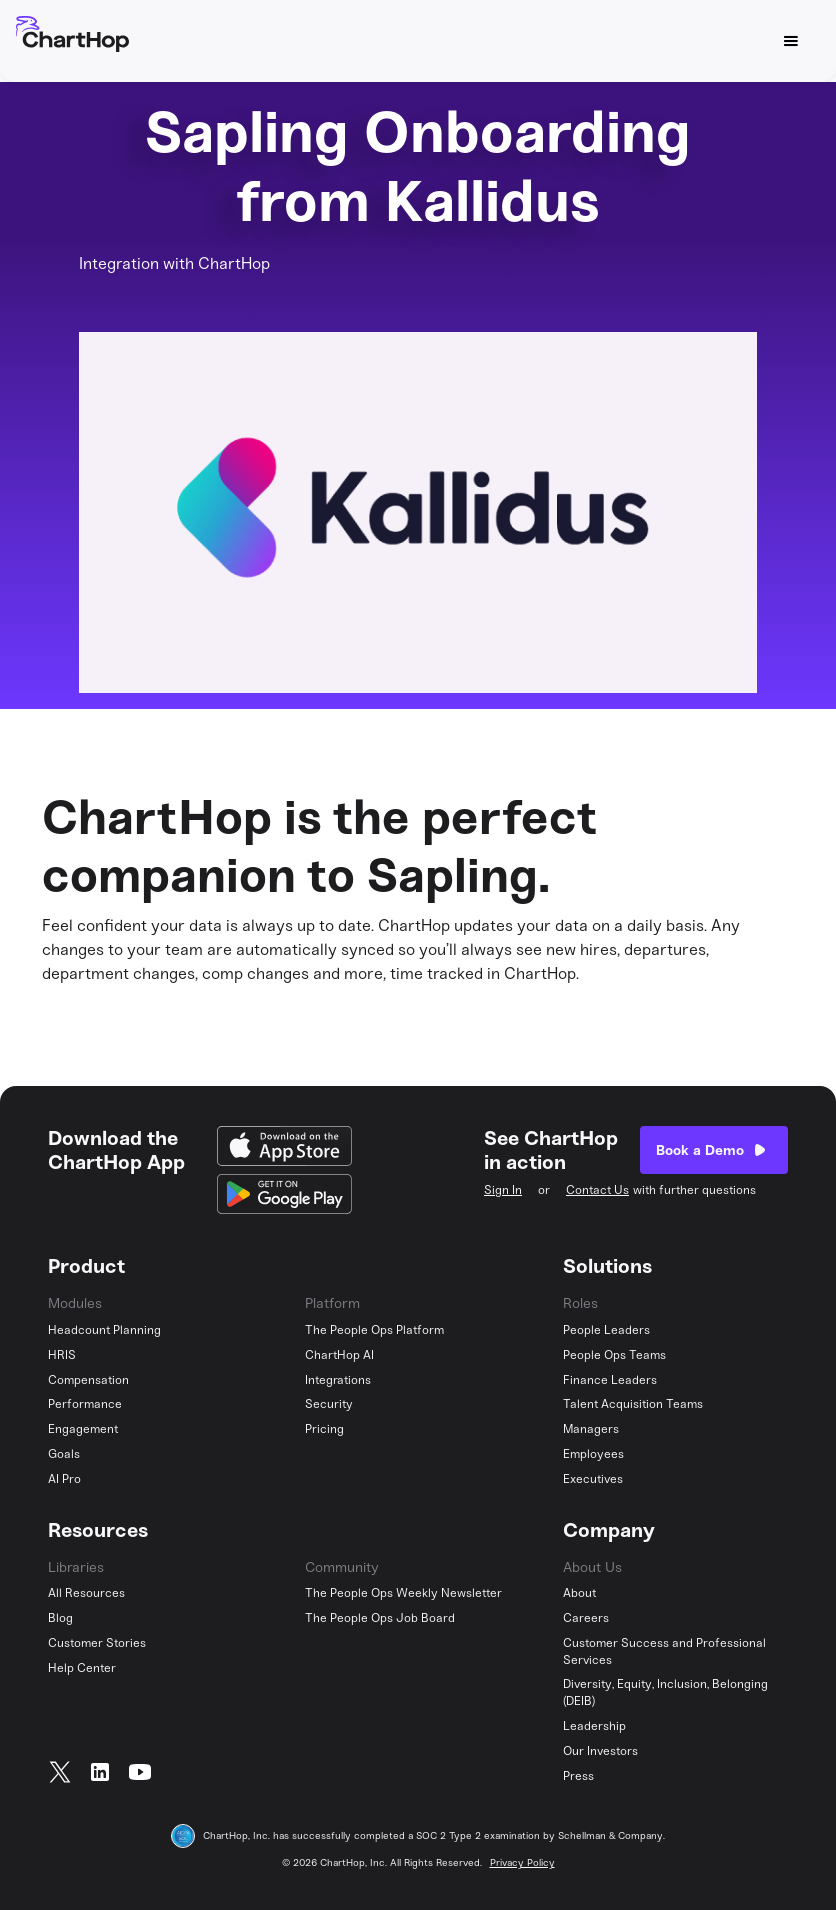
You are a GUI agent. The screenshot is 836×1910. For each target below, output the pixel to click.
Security (329, 1404)
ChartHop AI (339, 1355)
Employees (593, 1454)
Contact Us (597, 1190)
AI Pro (64, 1479)
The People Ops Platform (374, 1330)
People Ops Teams (614, 1355)
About (579, 1593)
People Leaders (606, 1330)
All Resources (86, 1593)
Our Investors (600, 1751)
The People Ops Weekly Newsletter (403, 1593)
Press (578, 1776)
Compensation (88, 1380)
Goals (64, 1454)
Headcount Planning (104, 1330)
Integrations (338, 1380)
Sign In (503, 1190)
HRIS (62, 1355)
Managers (591, 1429)
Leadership (594, 1726)
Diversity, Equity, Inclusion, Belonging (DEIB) (665, 1692)
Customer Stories (97, 1643)
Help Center (82, 1668)
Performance (85, 1404)
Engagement (83, 1429)
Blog (60, 1618)
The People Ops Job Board (380, 1618)
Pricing (324, 1429)
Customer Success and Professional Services (664, 1651)
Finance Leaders (610, 1380)
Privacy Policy (522, 1863)
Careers (586, 1618)
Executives (593, 1479)
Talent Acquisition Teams (633, 1404)
